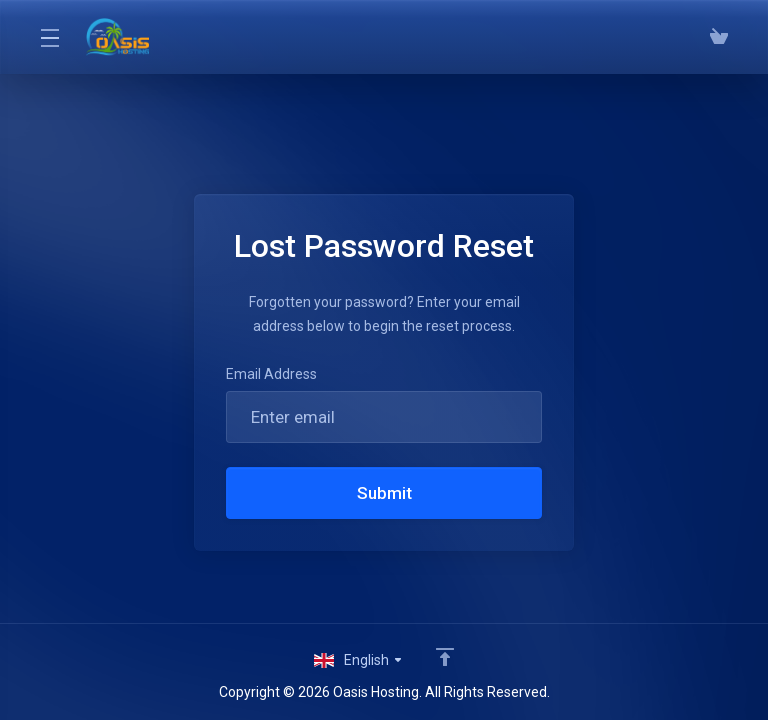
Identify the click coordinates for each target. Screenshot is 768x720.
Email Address (271, 374)
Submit (384, 493)
